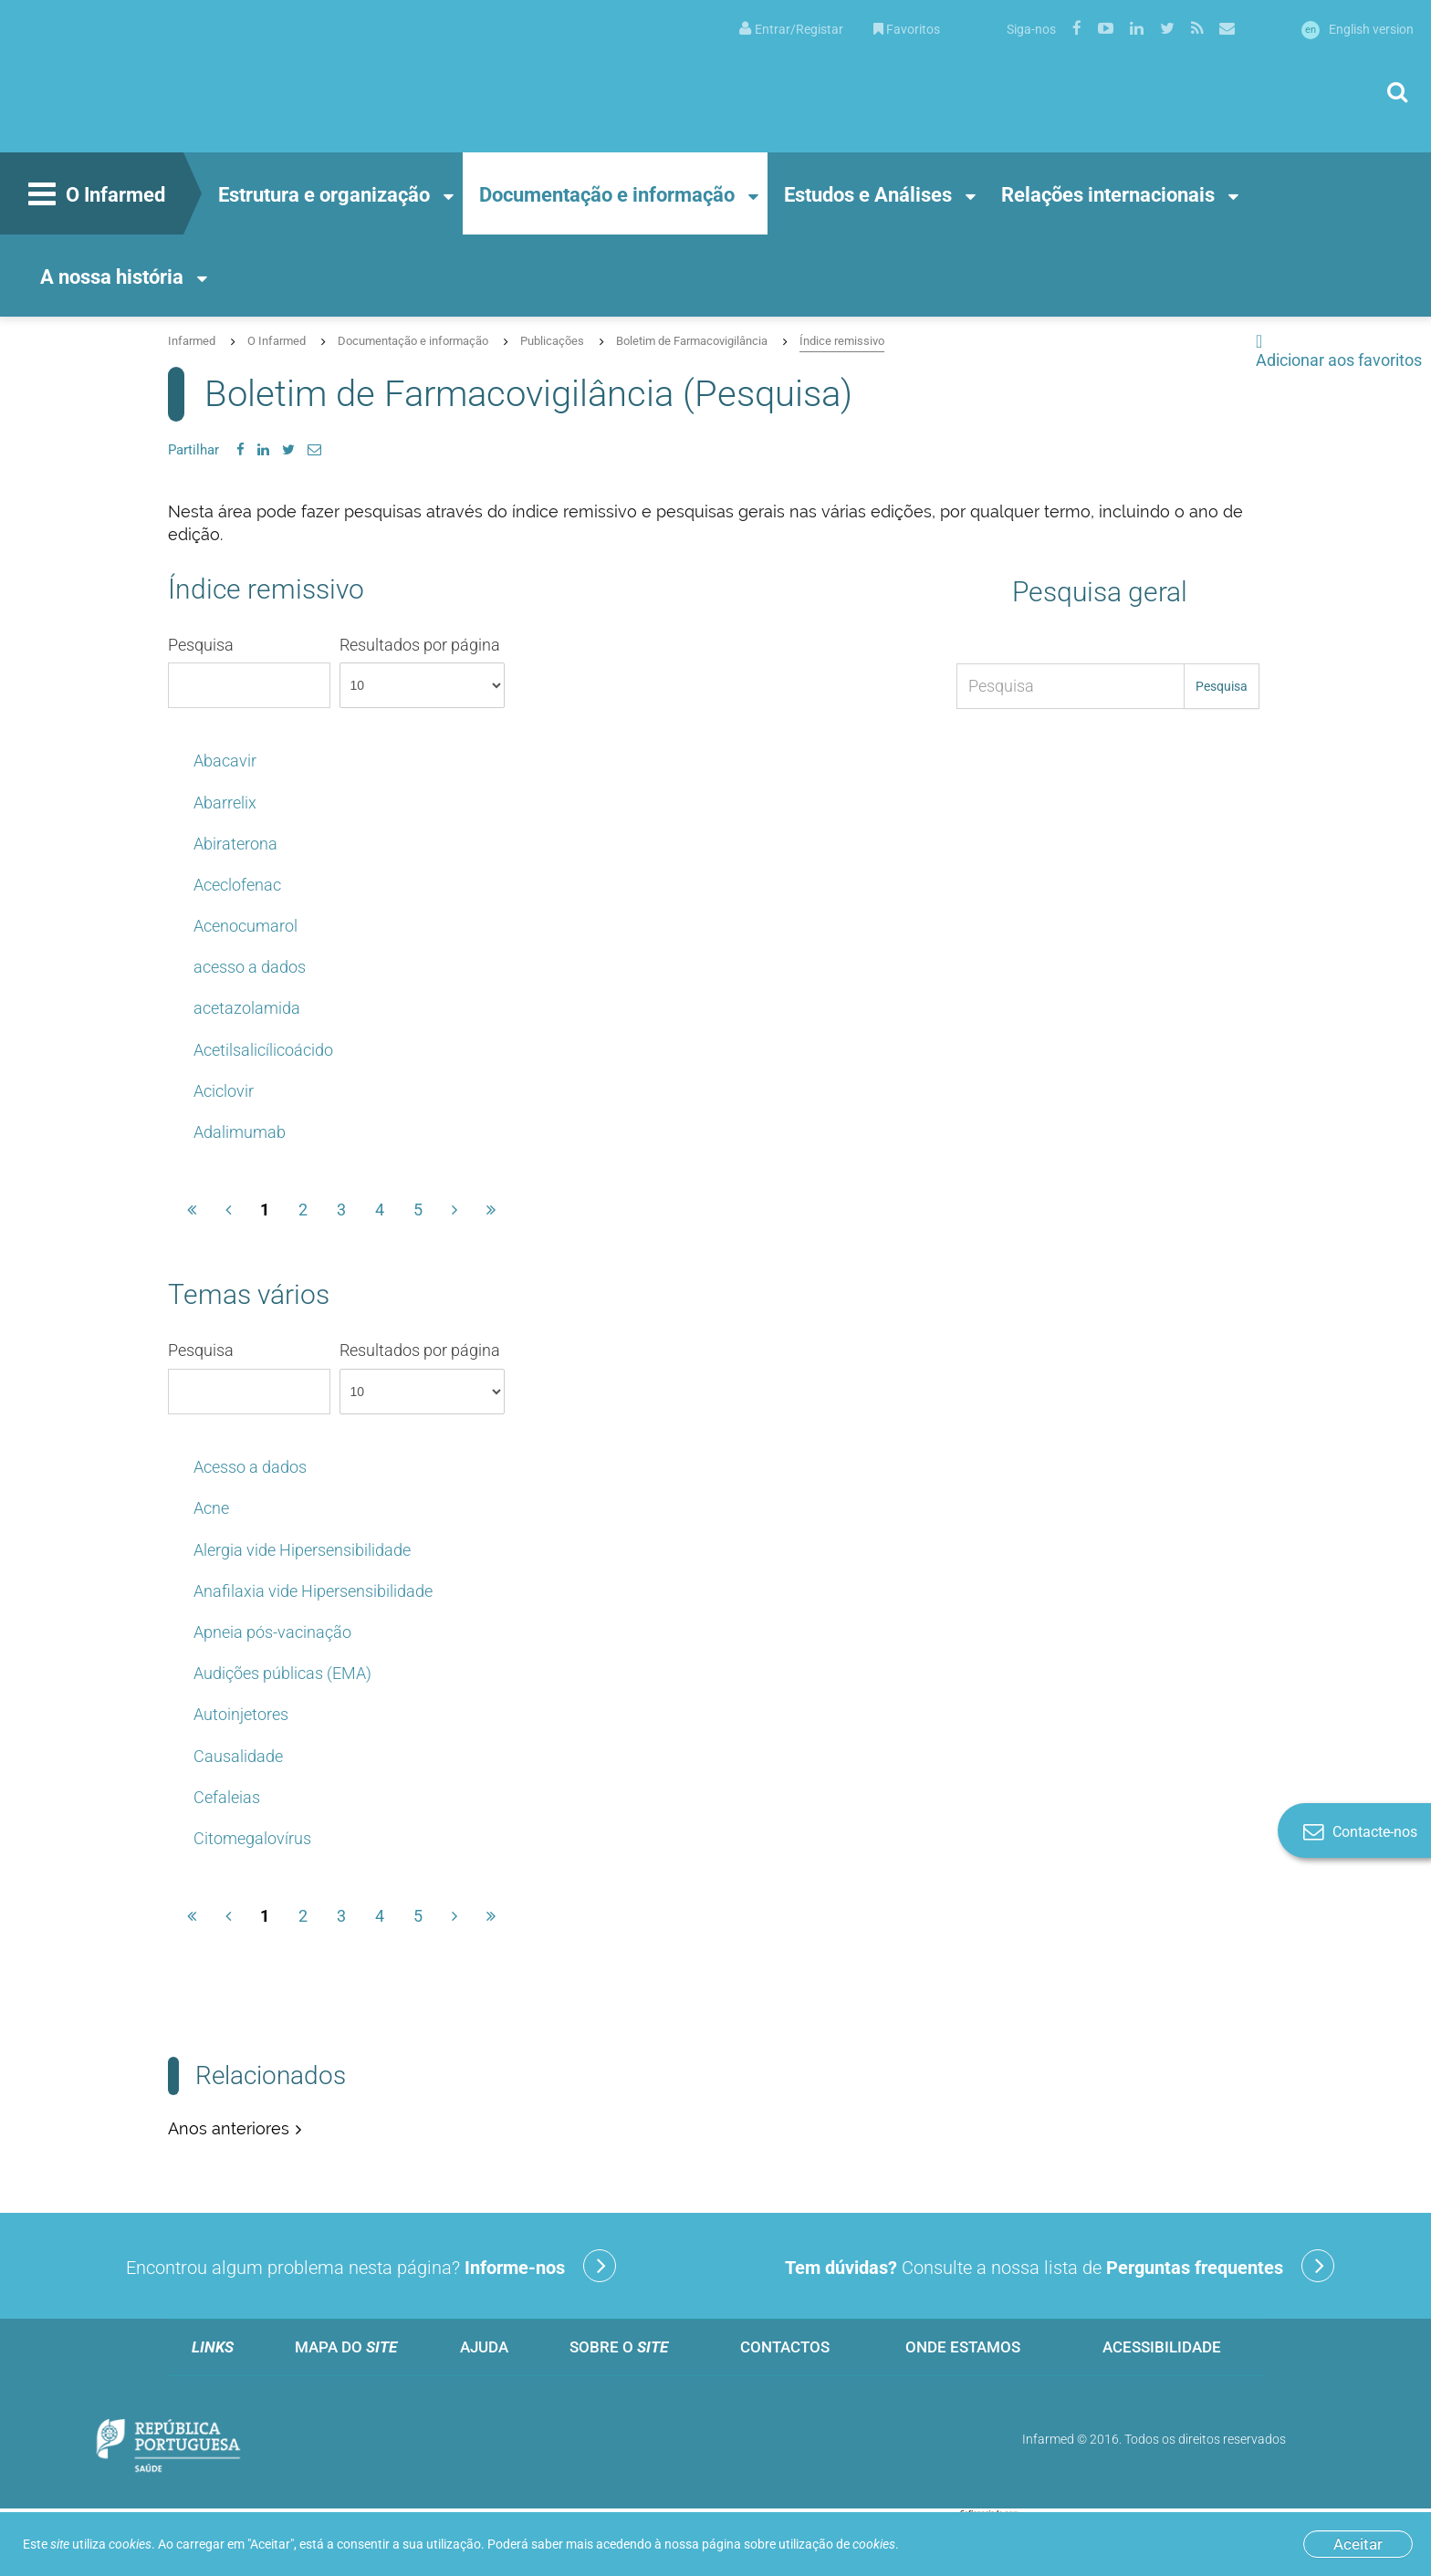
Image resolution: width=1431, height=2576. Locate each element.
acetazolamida (246, 1007)
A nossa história (111, 277)
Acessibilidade (1161, 2347)
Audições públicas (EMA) (282, 1673)
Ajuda (484, 2347)
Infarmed (191, 341)
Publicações (552, 341)
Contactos (785, 2347)
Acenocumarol (245, 925)
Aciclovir (223, 1090)
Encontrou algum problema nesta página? (371, 2265)
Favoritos (906, 29)
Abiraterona (235, 843)
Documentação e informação (607, 194)
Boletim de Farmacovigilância (692, 341)
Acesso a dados (250, 1466)
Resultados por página (422, 672)
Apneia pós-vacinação (272, 1632)
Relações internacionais (1108, 194)
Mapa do (346, 2347)
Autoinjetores (240, 1714)
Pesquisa (249, 672)
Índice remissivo (841, 341)
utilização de (836, 2544)
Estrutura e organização (324, 194)
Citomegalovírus (252, 1838)
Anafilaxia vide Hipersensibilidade (313, 1591)
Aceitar (1358, 2544)
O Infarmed (94, 196)
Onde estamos (962, 2347)
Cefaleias (226, 1797)
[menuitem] (791, 28)
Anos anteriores (228, 2128)
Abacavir (224, 760)
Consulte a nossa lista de (1059, 2265)
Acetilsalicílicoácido (263, 1049)
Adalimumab (239, 1132)
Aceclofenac (237, 884)
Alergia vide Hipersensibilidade (302, 1549)
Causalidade (238, 1756)
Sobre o (618, 2347)
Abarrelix (224, 802)
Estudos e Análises (868, 194)
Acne (211, 1507)
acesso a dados (249, 966)
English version (1357, 29)
